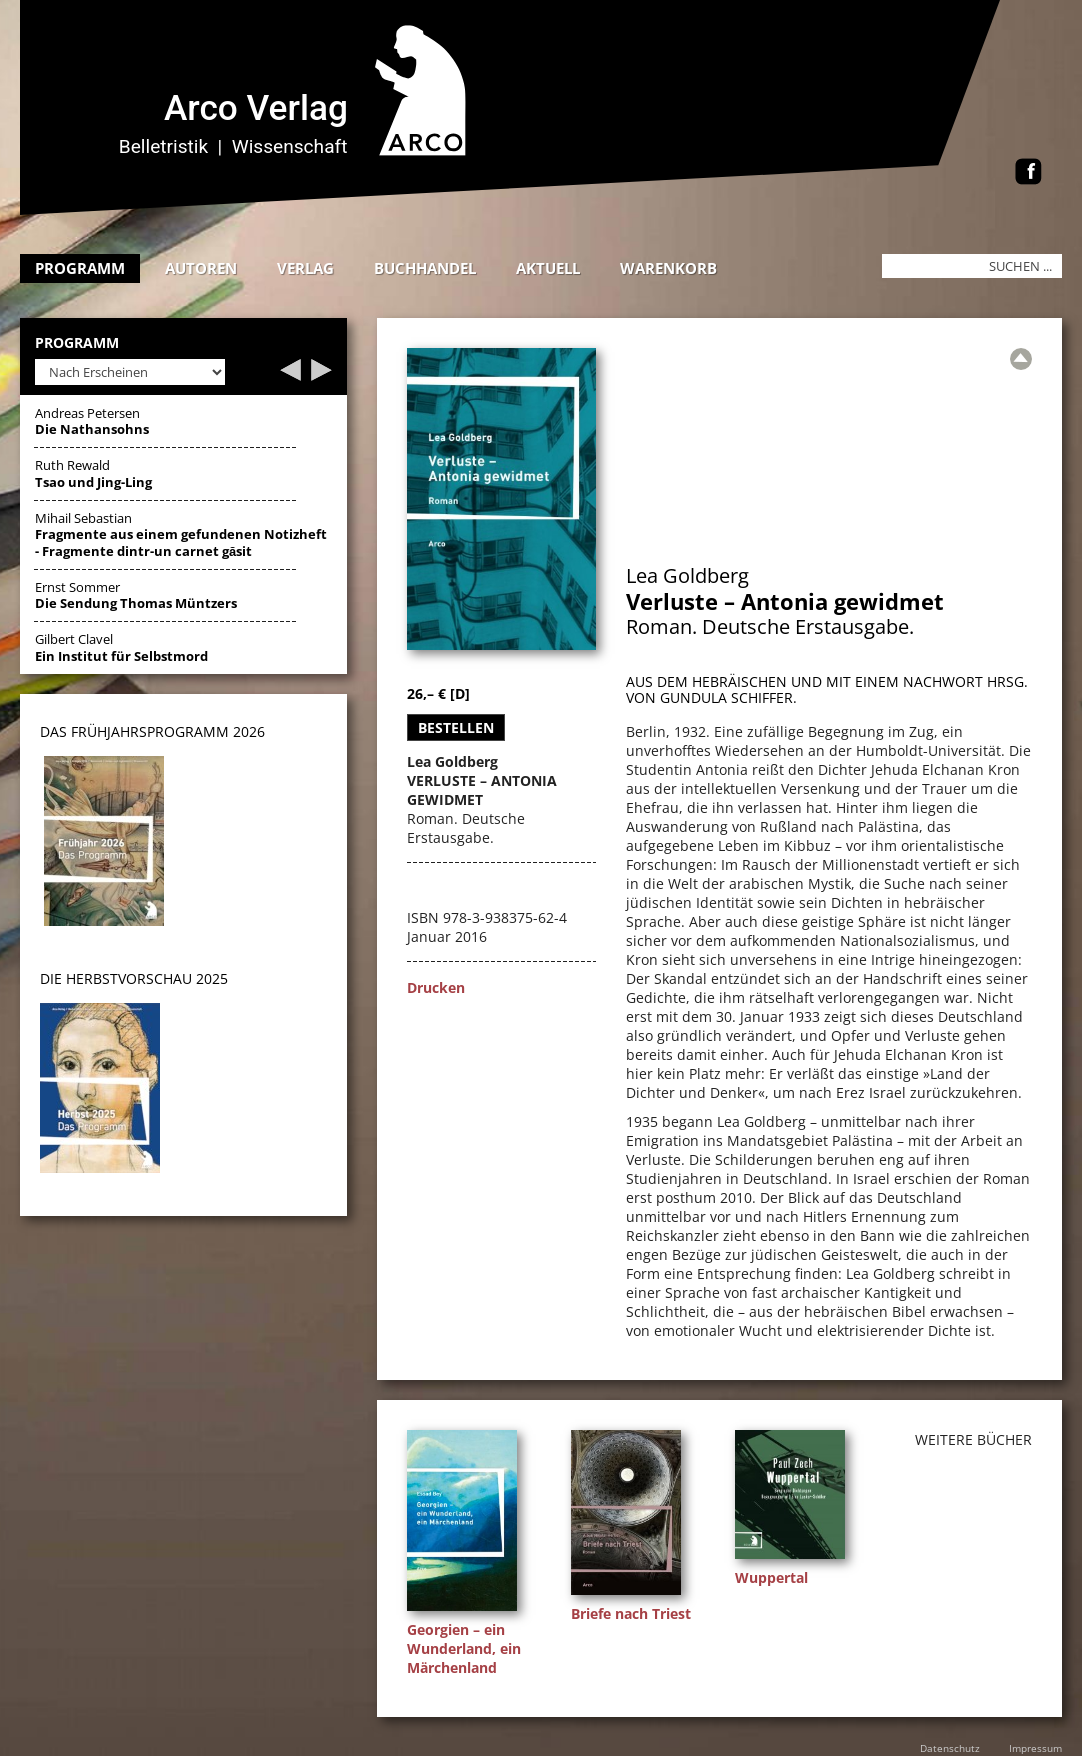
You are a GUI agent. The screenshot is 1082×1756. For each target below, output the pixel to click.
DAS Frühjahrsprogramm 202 (148, 731)
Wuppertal (771, 1577)
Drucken (436, 987)
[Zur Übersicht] (1021, 359)
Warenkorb (668, 268)
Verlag (305, 268)
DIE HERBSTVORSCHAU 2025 (134, 978)
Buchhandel (425, 268)
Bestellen (456, 727)
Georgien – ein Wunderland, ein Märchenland (464, 1648)
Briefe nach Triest (631, 1613)
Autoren (201, 268)
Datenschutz (950, 1748)
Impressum (1035, 1748)
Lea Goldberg (687, 575)
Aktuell (548, 268)
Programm (80, 268)
